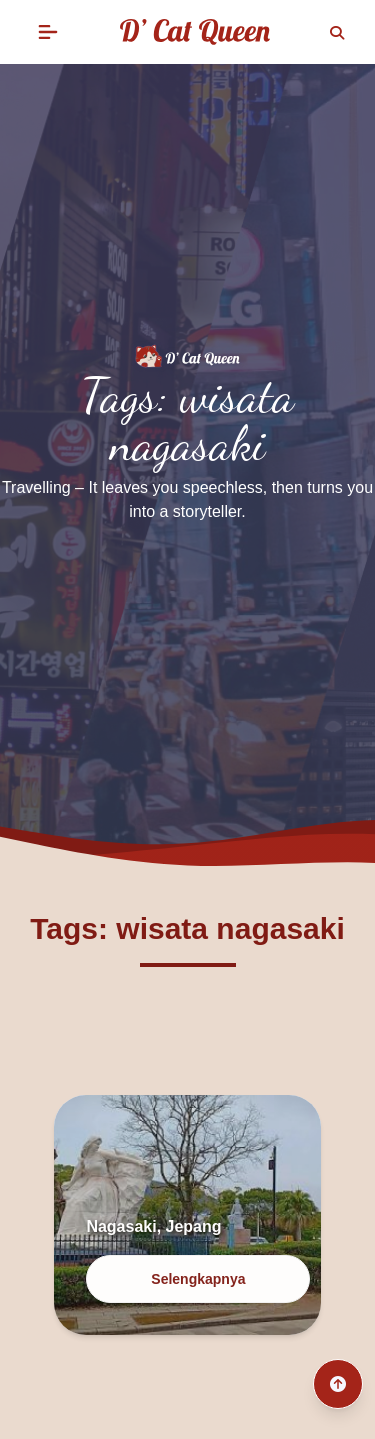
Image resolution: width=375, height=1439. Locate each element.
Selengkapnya (198, 1279)
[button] (48, 32)
